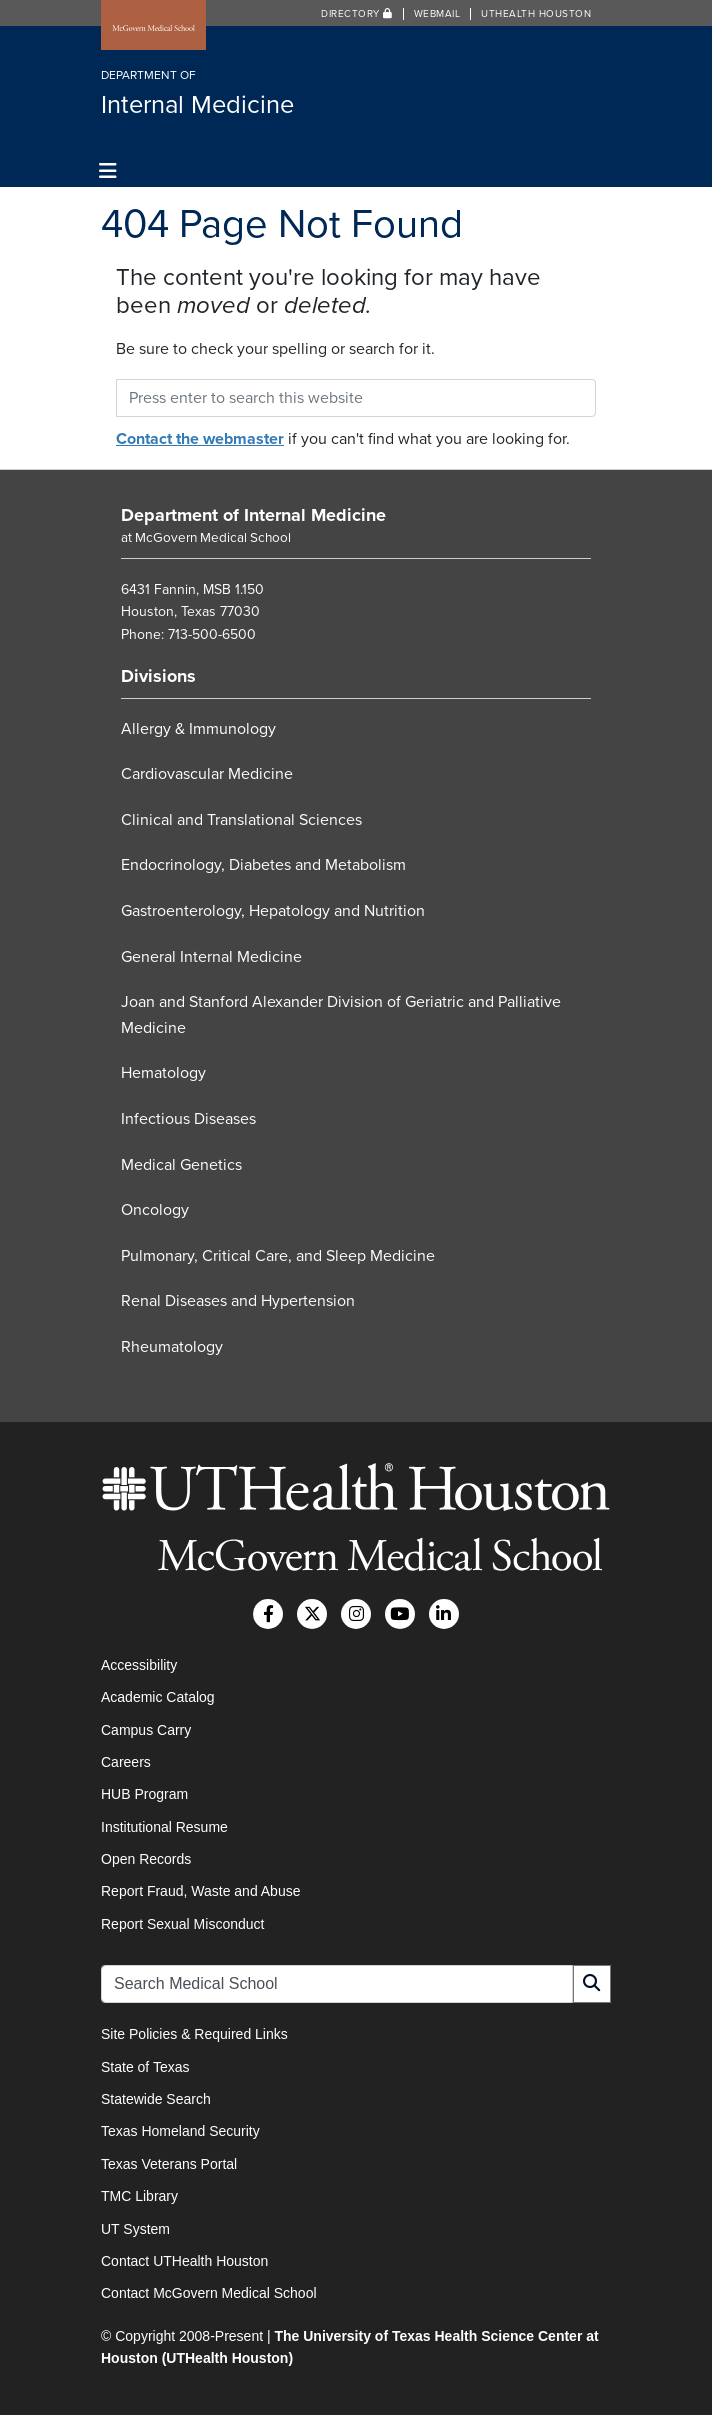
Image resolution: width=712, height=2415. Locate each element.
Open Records (146, 1859)
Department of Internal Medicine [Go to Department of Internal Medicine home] (253, 515)
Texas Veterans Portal (169, 2164)
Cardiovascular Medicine (207, 774)
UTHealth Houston (536, 14)
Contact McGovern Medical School (209, 2293)
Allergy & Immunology (198, 729)
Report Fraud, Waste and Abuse (200, 1891)
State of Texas (145, 2067)
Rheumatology (172, 1347)
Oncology (155, 1210)
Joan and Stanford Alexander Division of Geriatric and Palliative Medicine (341, 1015)
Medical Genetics (181, 1165)
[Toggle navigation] (108, 171)
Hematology (163, 1073)
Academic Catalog (158, 1697)
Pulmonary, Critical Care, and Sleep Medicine (278, 1256)
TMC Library (139, 2196)
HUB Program (144, 1794)
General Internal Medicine (211, 957)
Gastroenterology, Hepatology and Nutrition (273, 911)
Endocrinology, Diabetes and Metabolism (263, 865)
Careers (126, 1762)
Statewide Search (156, 2099)
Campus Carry (146, 1730)
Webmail (437, 14)
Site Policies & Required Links (194, 2034)
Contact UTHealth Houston (184, 2261)
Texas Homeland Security (180, 2131)
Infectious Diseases (188, 1119)
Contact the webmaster (200, 439)
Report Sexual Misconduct (182, 1924)
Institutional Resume (164, 1827)
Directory (357, 14)
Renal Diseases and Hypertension (238, 1301)
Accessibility (139, 1665)
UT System (135, 2229)
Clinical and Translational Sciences (241, 820)
